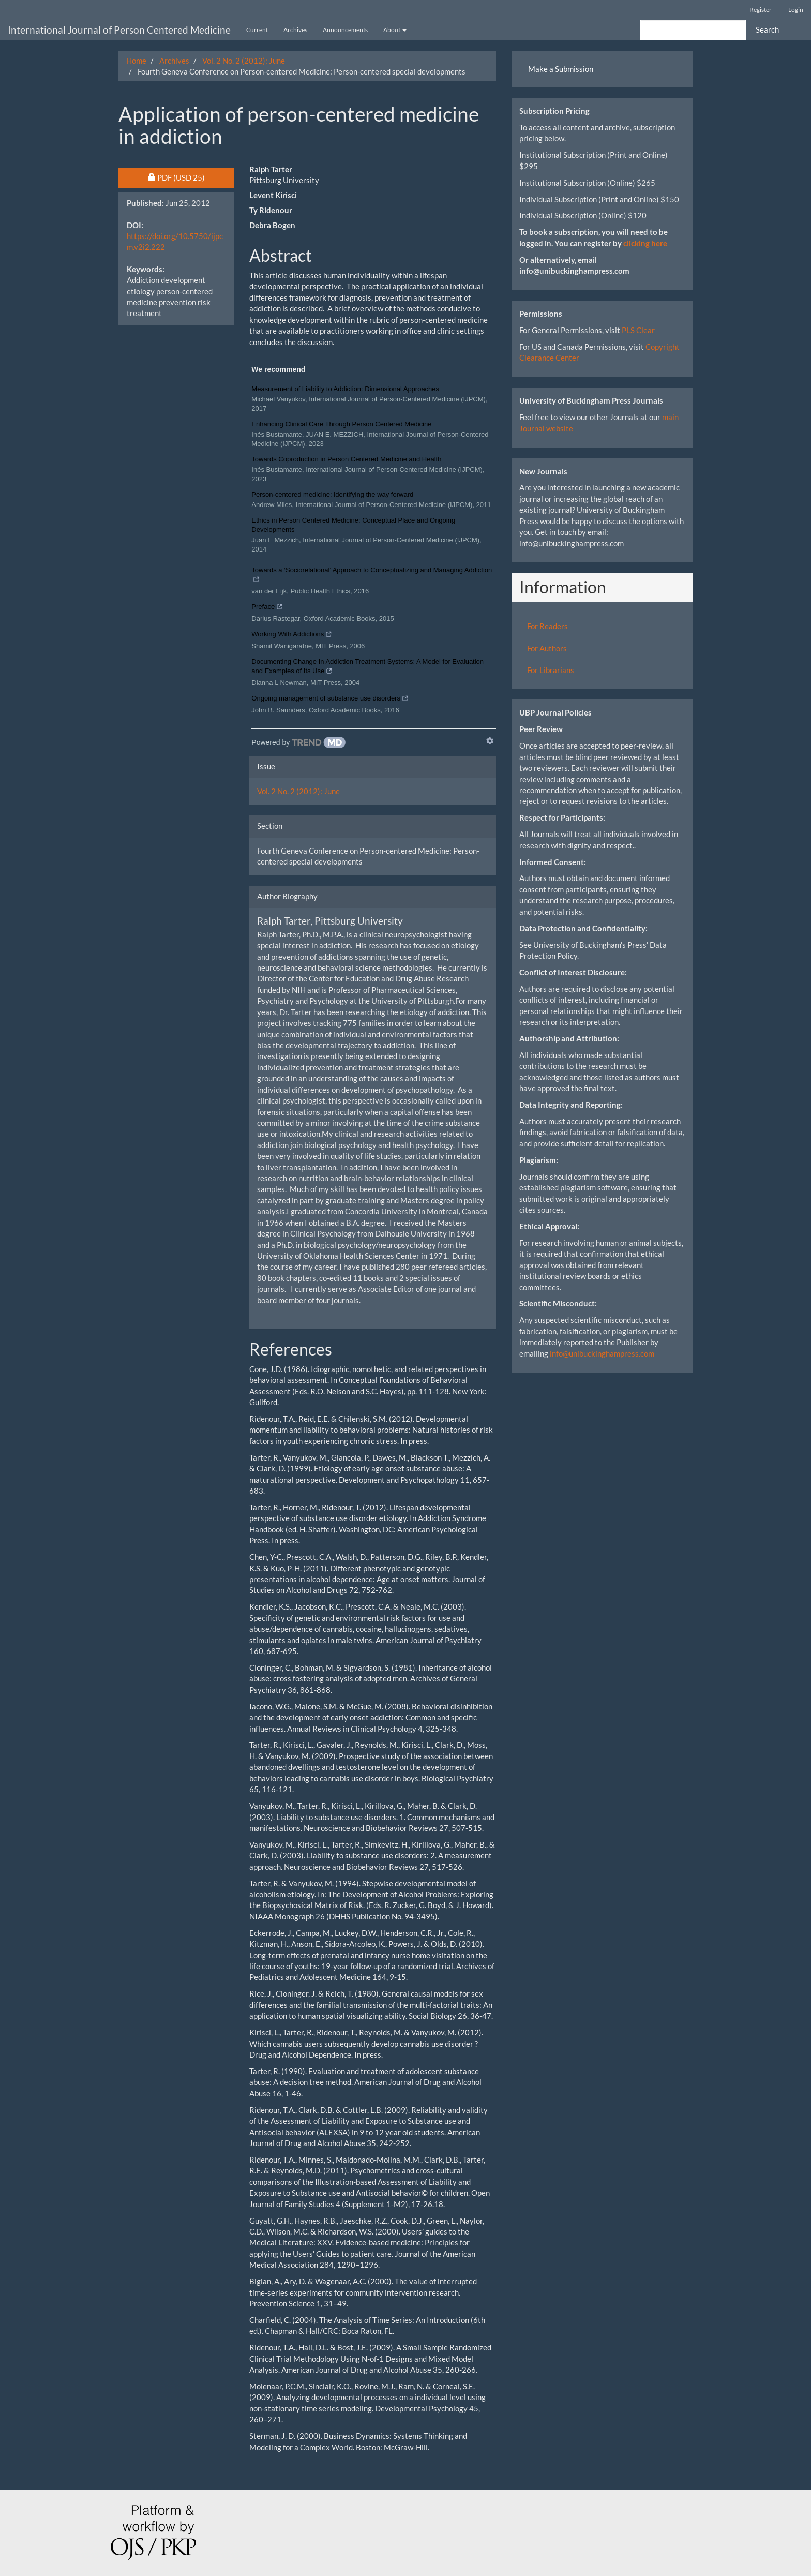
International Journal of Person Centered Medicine (119, 30)
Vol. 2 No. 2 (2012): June (243, 60)
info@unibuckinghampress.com (602, 1353)
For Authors (547, 648)
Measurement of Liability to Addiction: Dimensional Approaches (345, 389)
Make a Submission (560, 68)
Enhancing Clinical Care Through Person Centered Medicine (341, 424)
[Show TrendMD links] (490, 741)
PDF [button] (191, 177)
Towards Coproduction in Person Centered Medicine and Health (346, 459)
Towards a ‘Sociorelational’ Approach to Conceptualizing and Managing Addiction (371, 576)
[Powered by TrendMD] (298, 742)
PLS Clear (638, 330)
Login (795, 9)
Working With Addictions (291, 635)
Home (136, 60)
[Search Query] (693, 30)
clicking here (645, 243)
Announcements (345, 30)
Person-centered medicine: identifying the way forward (332, 494)
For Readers (547, 626)
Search (767, 29)
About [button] (395, 30)
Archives (295, 30)
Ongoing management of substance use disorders (330, 699)
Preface (267, 608)
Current (257, 30)
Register (760, 9)
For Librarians (550, 670)
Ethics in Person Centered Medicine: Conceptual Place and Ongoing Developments (353, 524)
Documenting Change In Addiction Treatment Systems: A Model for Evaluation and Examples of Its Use (367, 667)
